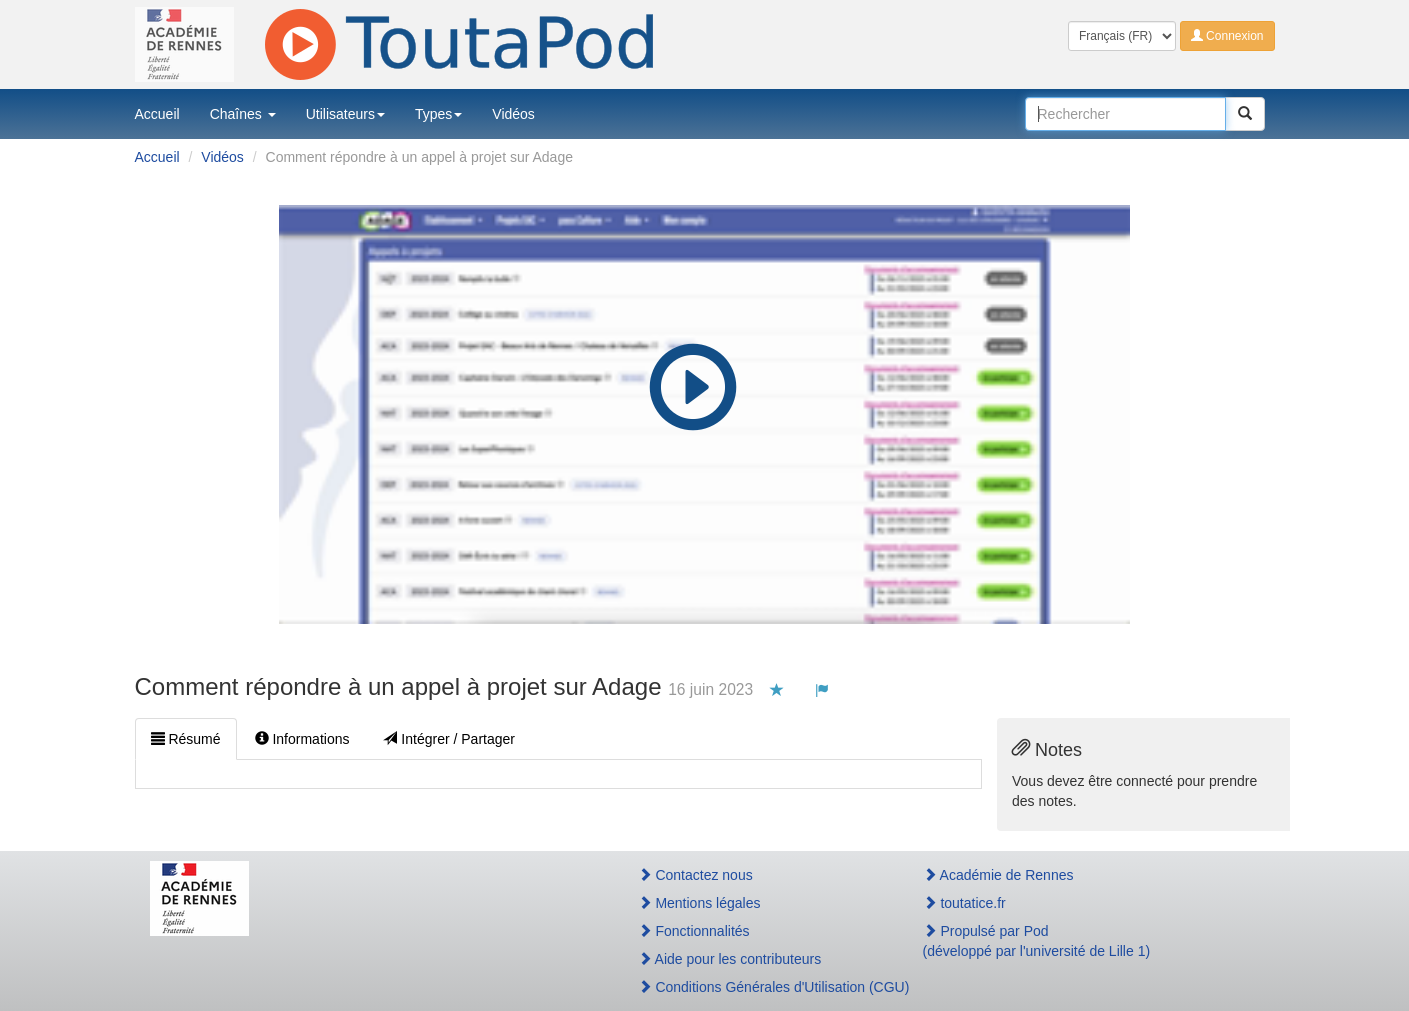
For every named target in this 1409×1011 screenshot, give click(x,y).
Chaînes (243, 114)
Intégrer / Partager (449, 739)
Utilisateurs (345, 114)
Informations (302, 739)
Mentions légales (699, 903)
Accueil (157, 114)
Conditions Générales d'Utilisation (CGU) (759, 987)
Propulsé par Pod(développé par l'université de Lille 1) (1037, 941)
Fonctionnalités (694, 931)
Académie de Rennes (998, 875)
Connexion (1227, 36)
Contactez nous (695, 875)
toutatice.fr (964, 903)
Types (438, 114)
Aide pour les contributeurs (730, 959)
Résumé (186, 739)
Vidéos (513, 114)
